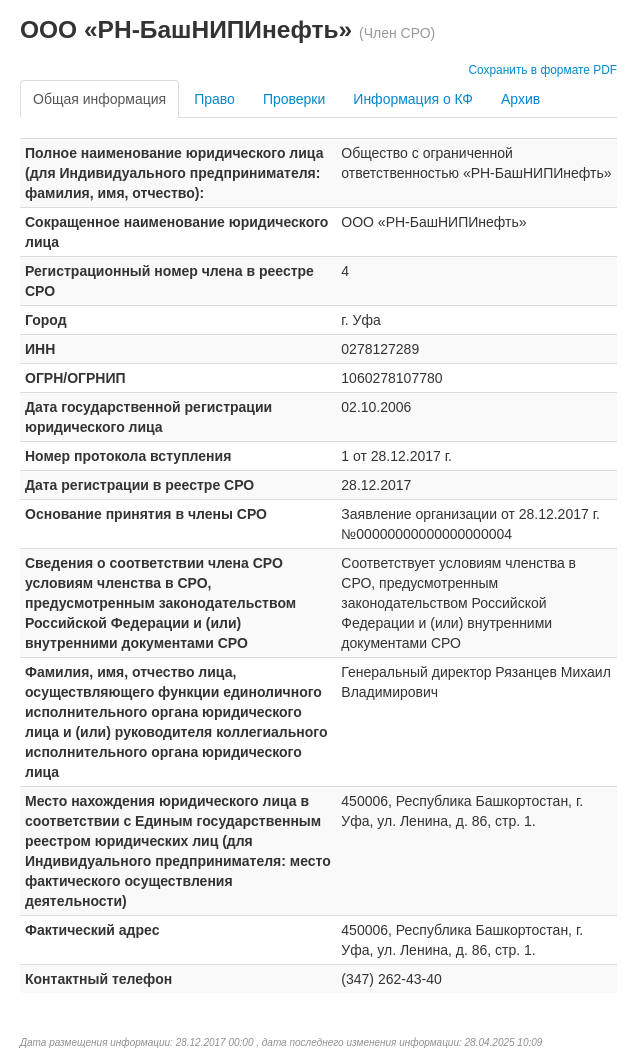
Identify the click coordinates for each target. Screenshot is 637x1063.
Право (214, 99)
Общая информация (99, 99)
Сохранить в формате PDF (542, 70)
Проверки (294, 99)
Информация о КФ (413, 99)
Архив (520, 99)
